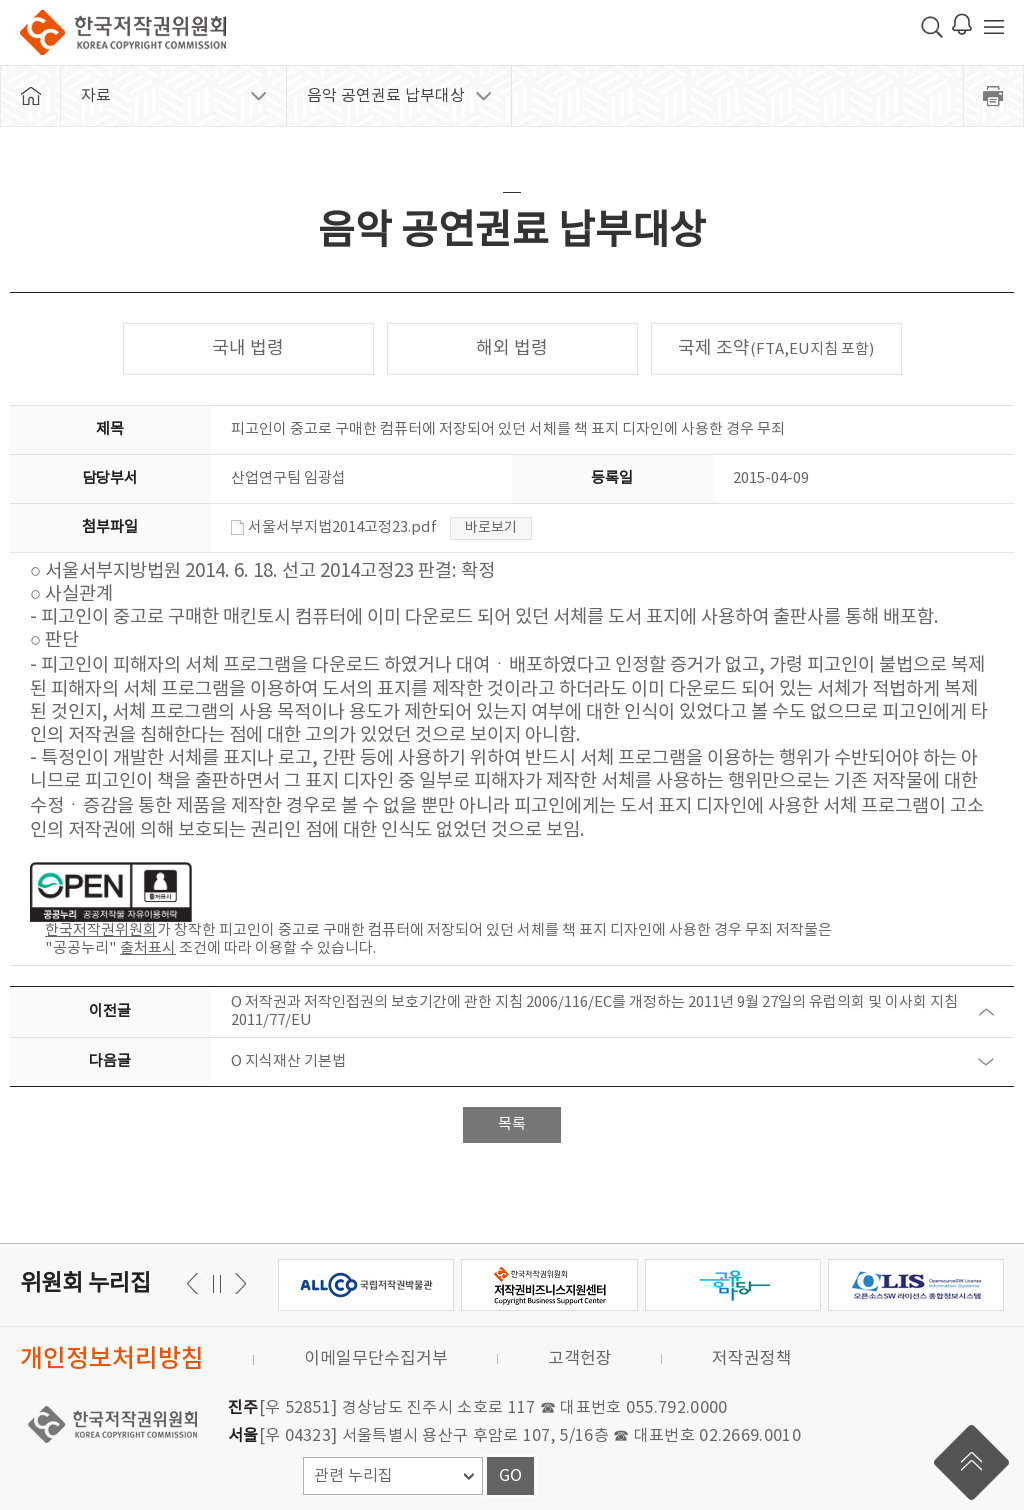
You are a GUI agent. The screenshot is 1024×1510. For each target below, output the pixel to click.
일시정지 (216, 1283)
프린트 (994, 96)
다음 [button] (195, 1283)
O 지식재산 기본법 (288, 1061)
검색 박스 (932, 27)
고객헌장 (580, 1359)
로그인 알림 (962, 24)
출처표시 (148, 948)
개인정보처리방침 (112, 1359)
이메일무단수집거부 (376, 1359)
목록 (512, 1124)
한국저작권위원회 (123, 32)
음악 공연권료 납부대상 (386, 96)
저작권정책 (752, 1359)
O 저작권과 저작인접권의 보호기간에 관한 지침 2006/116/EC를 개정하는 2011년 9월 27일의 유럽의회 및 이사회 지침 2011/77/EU (594, 1011)
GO (510, 1476)
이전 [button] (237, 1283)
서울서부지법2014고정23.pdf (334, 527)
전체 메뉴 (994, 27)
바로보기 (491, 528)
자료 (96, 96)
